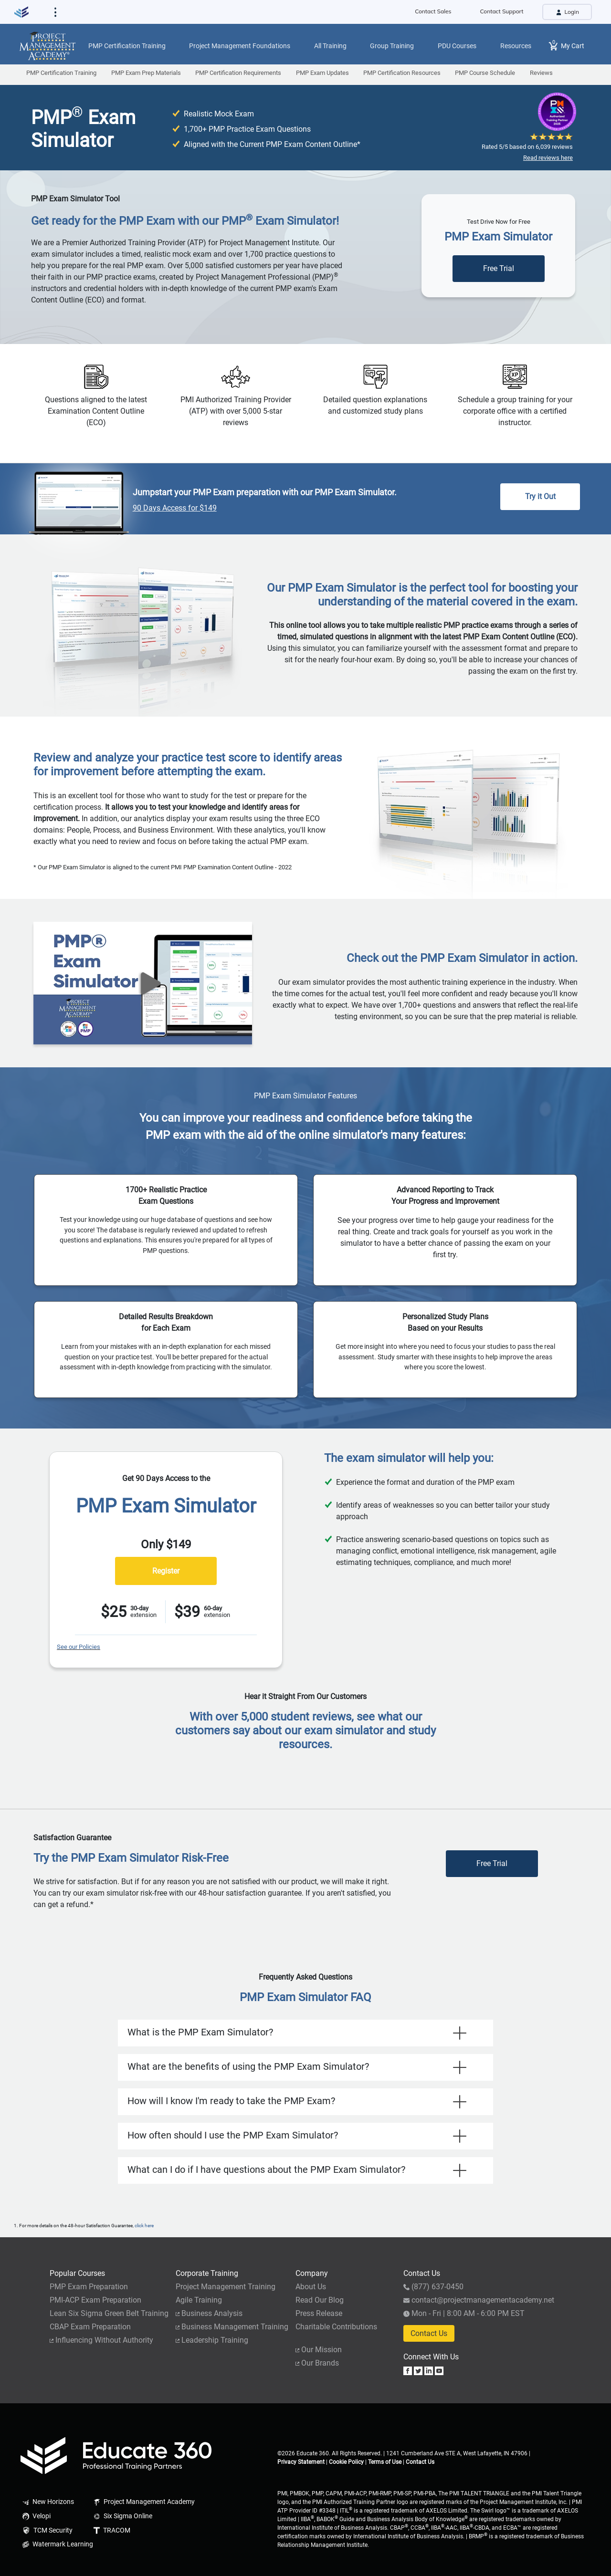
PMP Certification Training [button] (127, 46)
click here (144, 2225)
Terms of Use (384, 2462)
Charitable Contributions (336, 2326)
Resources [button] (515, 46)
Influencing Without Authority (101, 2340)
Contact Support (502, 11)
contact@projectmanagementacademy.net (478, 2300)
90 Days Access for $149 (175, 507)
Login (567, 11)
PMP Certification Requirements (238, 72)
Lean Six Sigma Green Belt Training (109, 2313)
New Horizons (47, 2502)
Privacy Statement (301, 2462)
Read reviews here (548, 157)
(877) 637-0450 (433, 2286)
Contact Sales (433, 11)
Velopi (36, 2516)
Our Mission (318, 2349)
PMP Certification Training (61, 72)
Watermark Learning (56, 2544)
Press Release (318, 2313)
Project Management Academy (143, 2502)
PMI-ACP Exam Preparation (95, 2300)
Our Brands (317, 2362)
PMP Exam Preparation (89, 2286)
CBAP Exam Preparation (90, 2326)
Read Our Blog (319, 2300)
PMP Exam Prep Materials (146, 72)
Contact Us (429, 2333)
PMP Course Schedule (485, 72)
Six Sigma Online (122, 2516)
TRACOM (111, 2530)
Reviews (541, 72)
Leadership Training (212, 2340)
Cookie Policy (346, 2462)
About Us (310, 2286)
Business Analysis (209, 2313)
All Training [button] (330, 46)
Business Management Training (232, 2326)
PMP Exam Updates (322, 72)
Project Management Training (225, 2286)
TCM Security (47, 2530)
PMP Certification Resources (402, 72)
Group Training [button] (392, 46)
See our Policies (78, 1646)
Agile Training (199, 2300)
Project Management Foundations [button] (239, 46)
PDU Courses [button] (457, 46)
